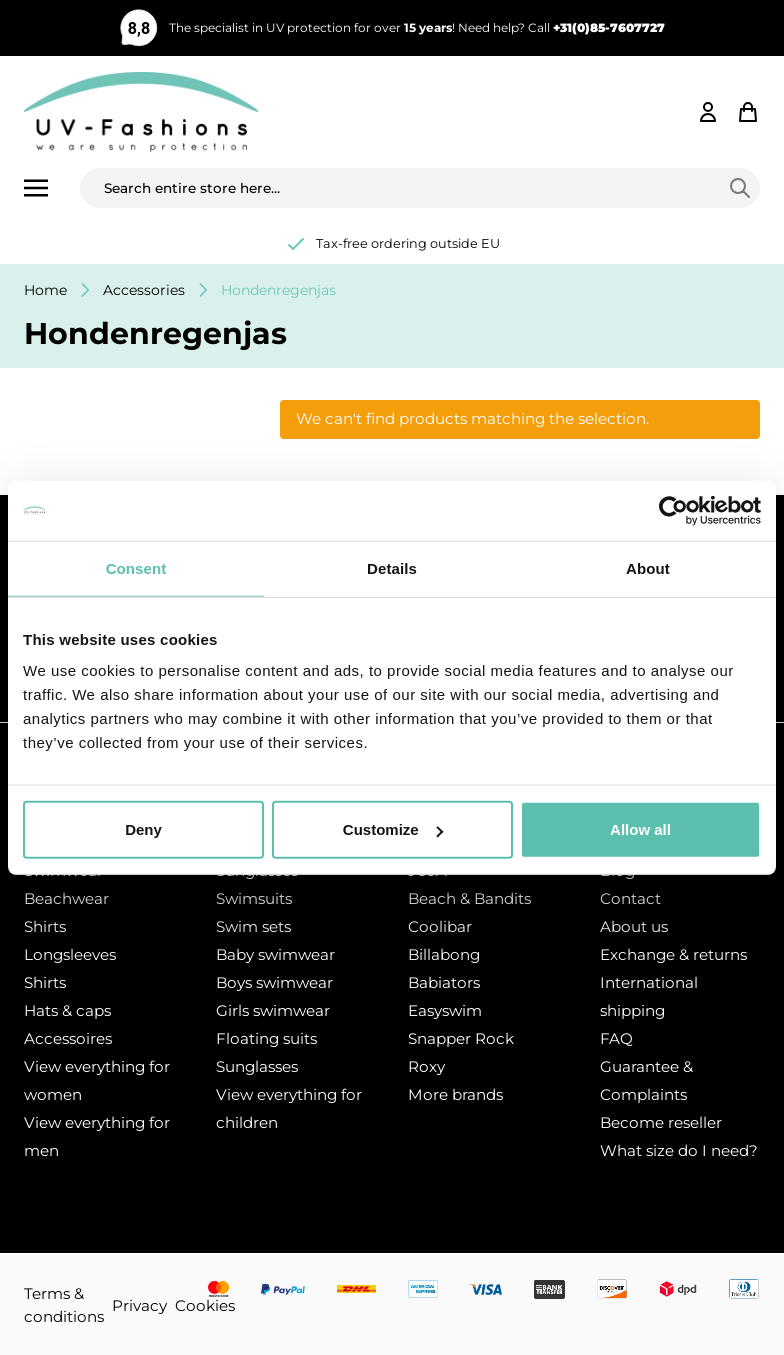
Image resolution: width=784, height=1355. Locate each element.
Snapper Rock (461, 1038)
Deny (143, 829)
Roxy (426, 1066)
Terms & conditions (64, 1305)
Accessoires (68, 1038)
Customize (393, 829)
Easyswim (445, 1010)
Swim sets (253, 926)
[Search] (744, 188)
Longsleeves (70, 954)
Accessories (144, 290)
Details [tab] (392, 567)
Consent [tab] (136, 567)
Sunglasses (257, 1066)
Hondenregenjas (278, 290)
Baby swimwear (275, 954)
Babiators (444, 982)
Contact (630, 898)
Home (45, 290)
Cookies (205, 1305)
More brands (455, 1094)
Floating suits (266, 1038)
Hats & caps (67, 1010)
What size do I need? (679, 1150)
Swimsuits (254, 898)
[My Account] (708, 112)
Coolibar (440, 926)
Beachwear (66, 898)
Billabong (444, 954)
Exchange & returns (673, 954)
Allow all (640, 829)
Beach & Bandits (469, 898)
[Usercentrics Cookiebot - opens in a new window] (673, 510)
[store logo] (141, 112)
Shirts (45, 926)
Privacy (139, 1305)
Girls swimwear (273, 1010)
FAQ (616, 1038)
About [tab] (648, 567)
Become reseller (661, 1122)
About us (634, 926)
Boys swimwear (274, 982)
